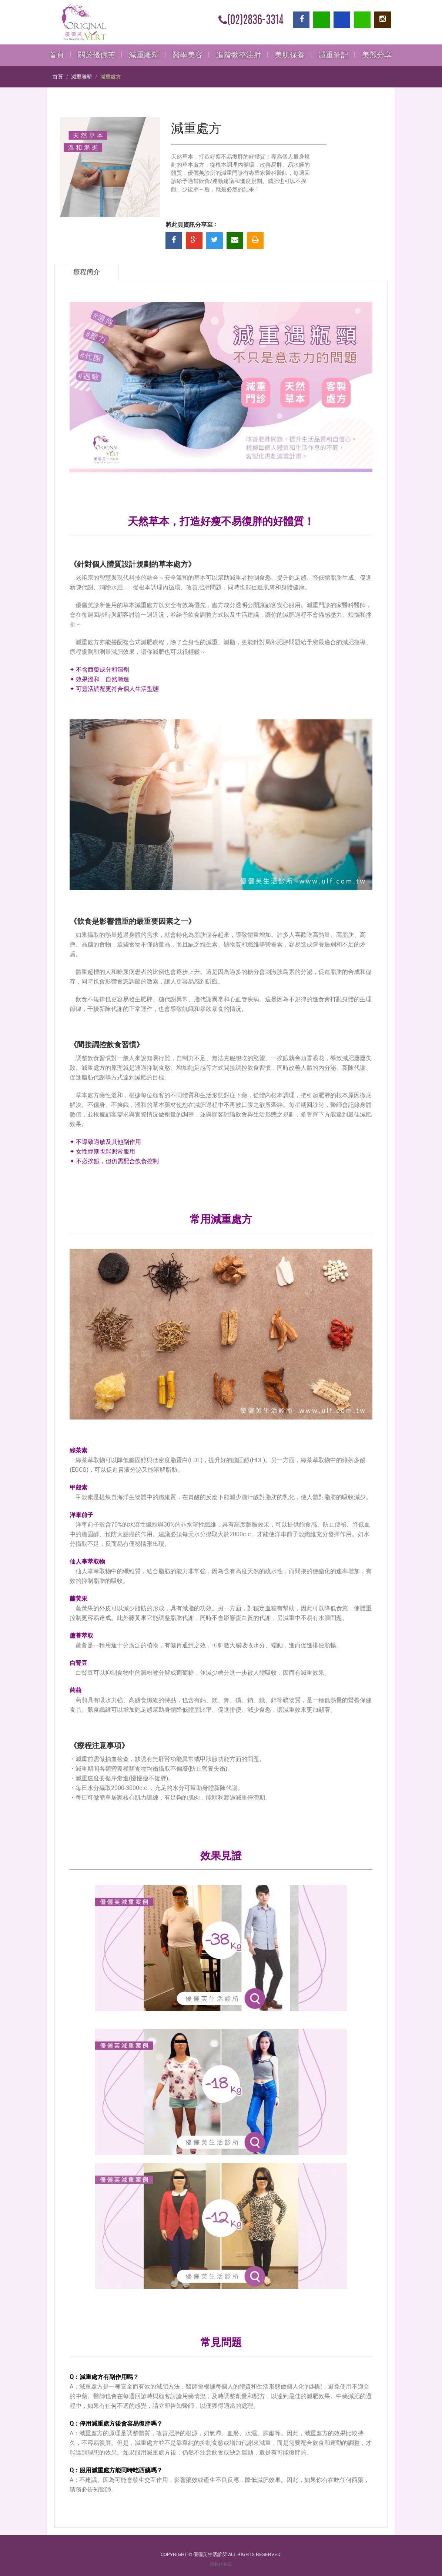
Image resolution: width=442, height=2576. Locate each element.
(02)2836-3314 (251, 20)
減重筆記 (333, 55)
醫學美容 (187, 55)
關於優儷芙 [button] (96, 55)
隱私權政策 (221, 2564)
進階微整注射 (238, 55)
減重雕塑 (144, 55)
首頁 (56, 55)
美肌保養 (290, 55)
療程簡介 (86, 272)
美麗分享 (377, 55)
